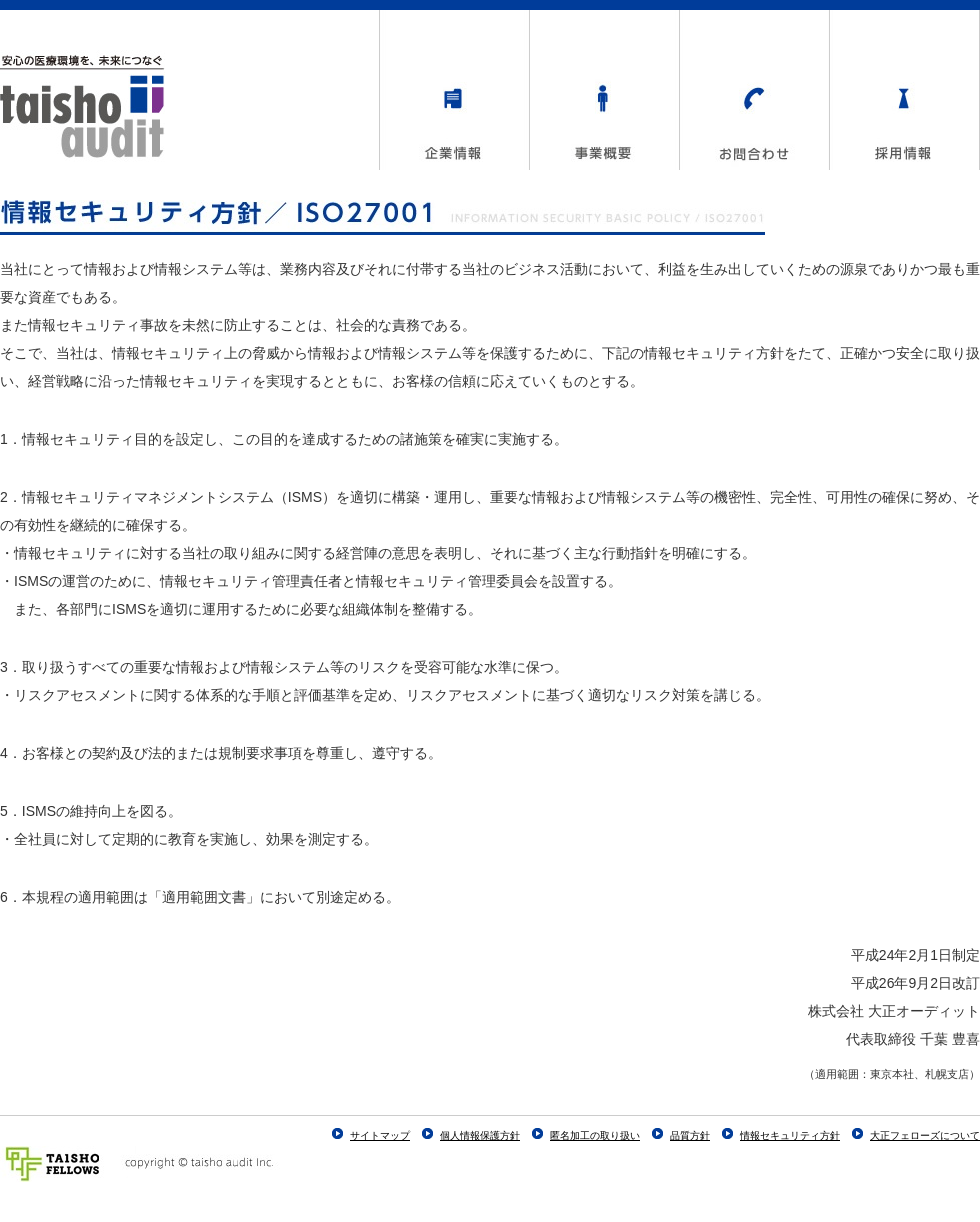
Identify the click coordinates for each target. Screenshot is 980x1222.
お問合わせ (754, 90)
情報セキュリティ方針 (790, 1135)
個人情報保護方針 (480, 1135)
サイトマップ (380, 1135)
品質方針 (690, 1135)
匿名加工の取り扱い (595, 1135)
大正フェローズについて (925, 1135)
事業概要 (604, 90)
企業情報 (454, 90)
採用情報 (904, 90)
